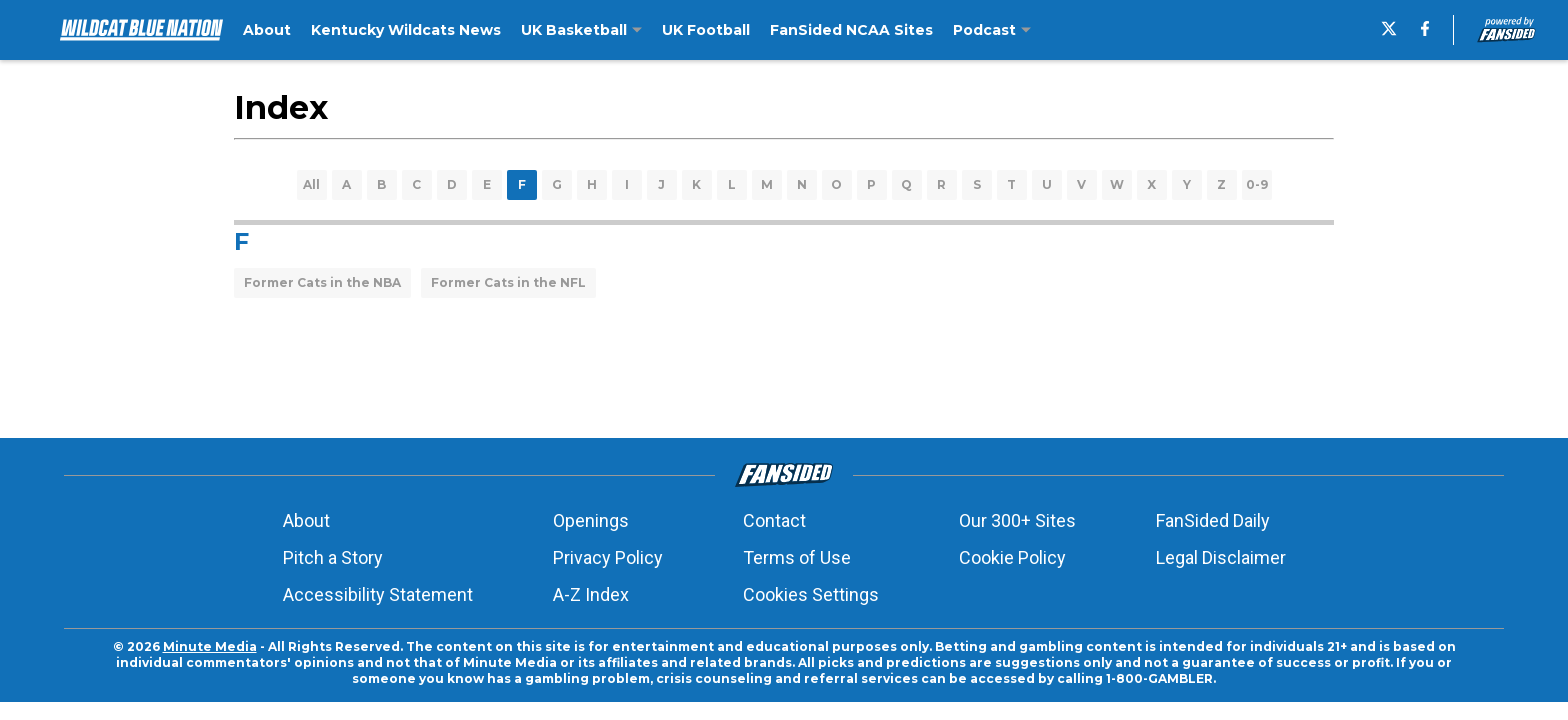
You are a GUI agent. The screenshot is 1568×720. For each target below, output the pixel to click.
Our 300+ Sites (1017, 520)
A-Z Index (591, 594)
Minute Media (210, 646)
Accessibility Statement (378, 594)
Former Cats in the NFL (508, 282)
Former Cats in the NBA (322, 282)
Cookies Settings (811, 594)
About (306, 520)
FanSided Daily (1213, 520)
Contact (774, 520)
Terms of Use (797, 557)
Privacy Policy (608, 557)
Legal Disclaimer (1221, 557)
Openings (591, 520)
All (311, 184)
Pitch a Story (333, 557)
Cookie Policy (1012, 557)
